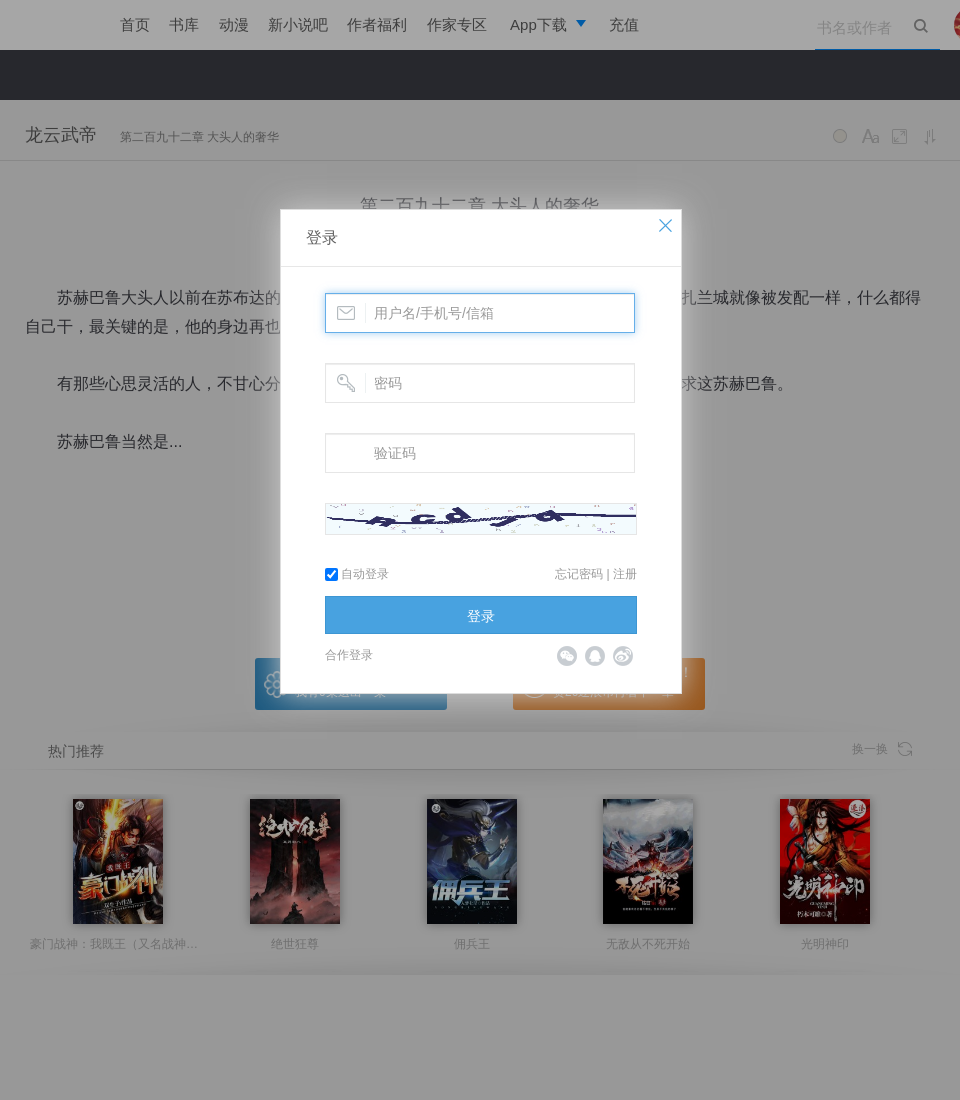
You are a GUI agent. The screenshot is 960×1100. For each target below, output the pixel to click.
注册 (625, 574)
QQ (595, 656)
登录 (322, 237)
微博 (623, 656)
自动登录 (357, 574)
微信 (567, 656)
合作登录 (349, 655)
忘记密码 (579, 574)
